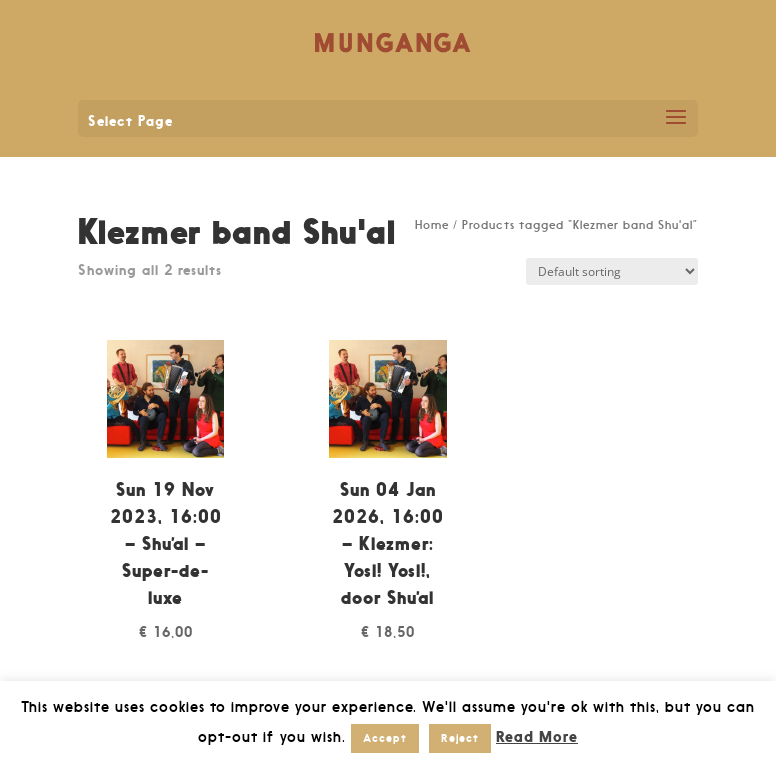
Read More (537, 736)
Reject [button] (460, 738)
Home (432, 225)
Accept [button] (385, 738)
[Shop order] (612, 271)
